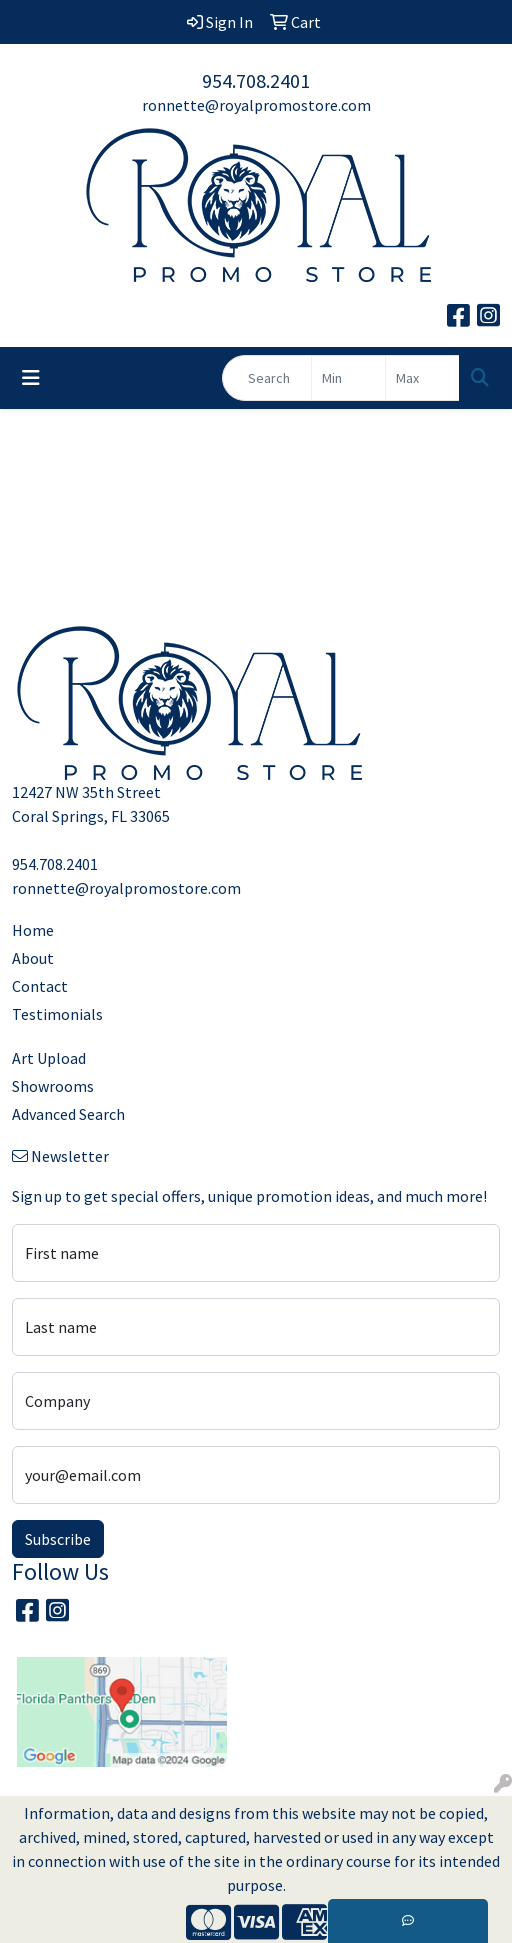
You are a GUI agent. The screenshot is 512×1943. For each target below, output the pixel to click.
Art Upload (49, 1058)
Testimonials (57, 1014)
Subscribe (58, 1539)
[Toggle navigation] (31, 378)
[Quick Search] (267, 378)
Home (33, 930)
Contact (40, 986)
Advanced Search (68, 1114)
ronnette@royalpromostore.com (256, 105)
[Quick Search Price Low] (348, 378)
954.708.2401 (256, 80)
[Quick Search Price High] (422, 378)
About (33, 958)
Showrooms (53, 1086)
